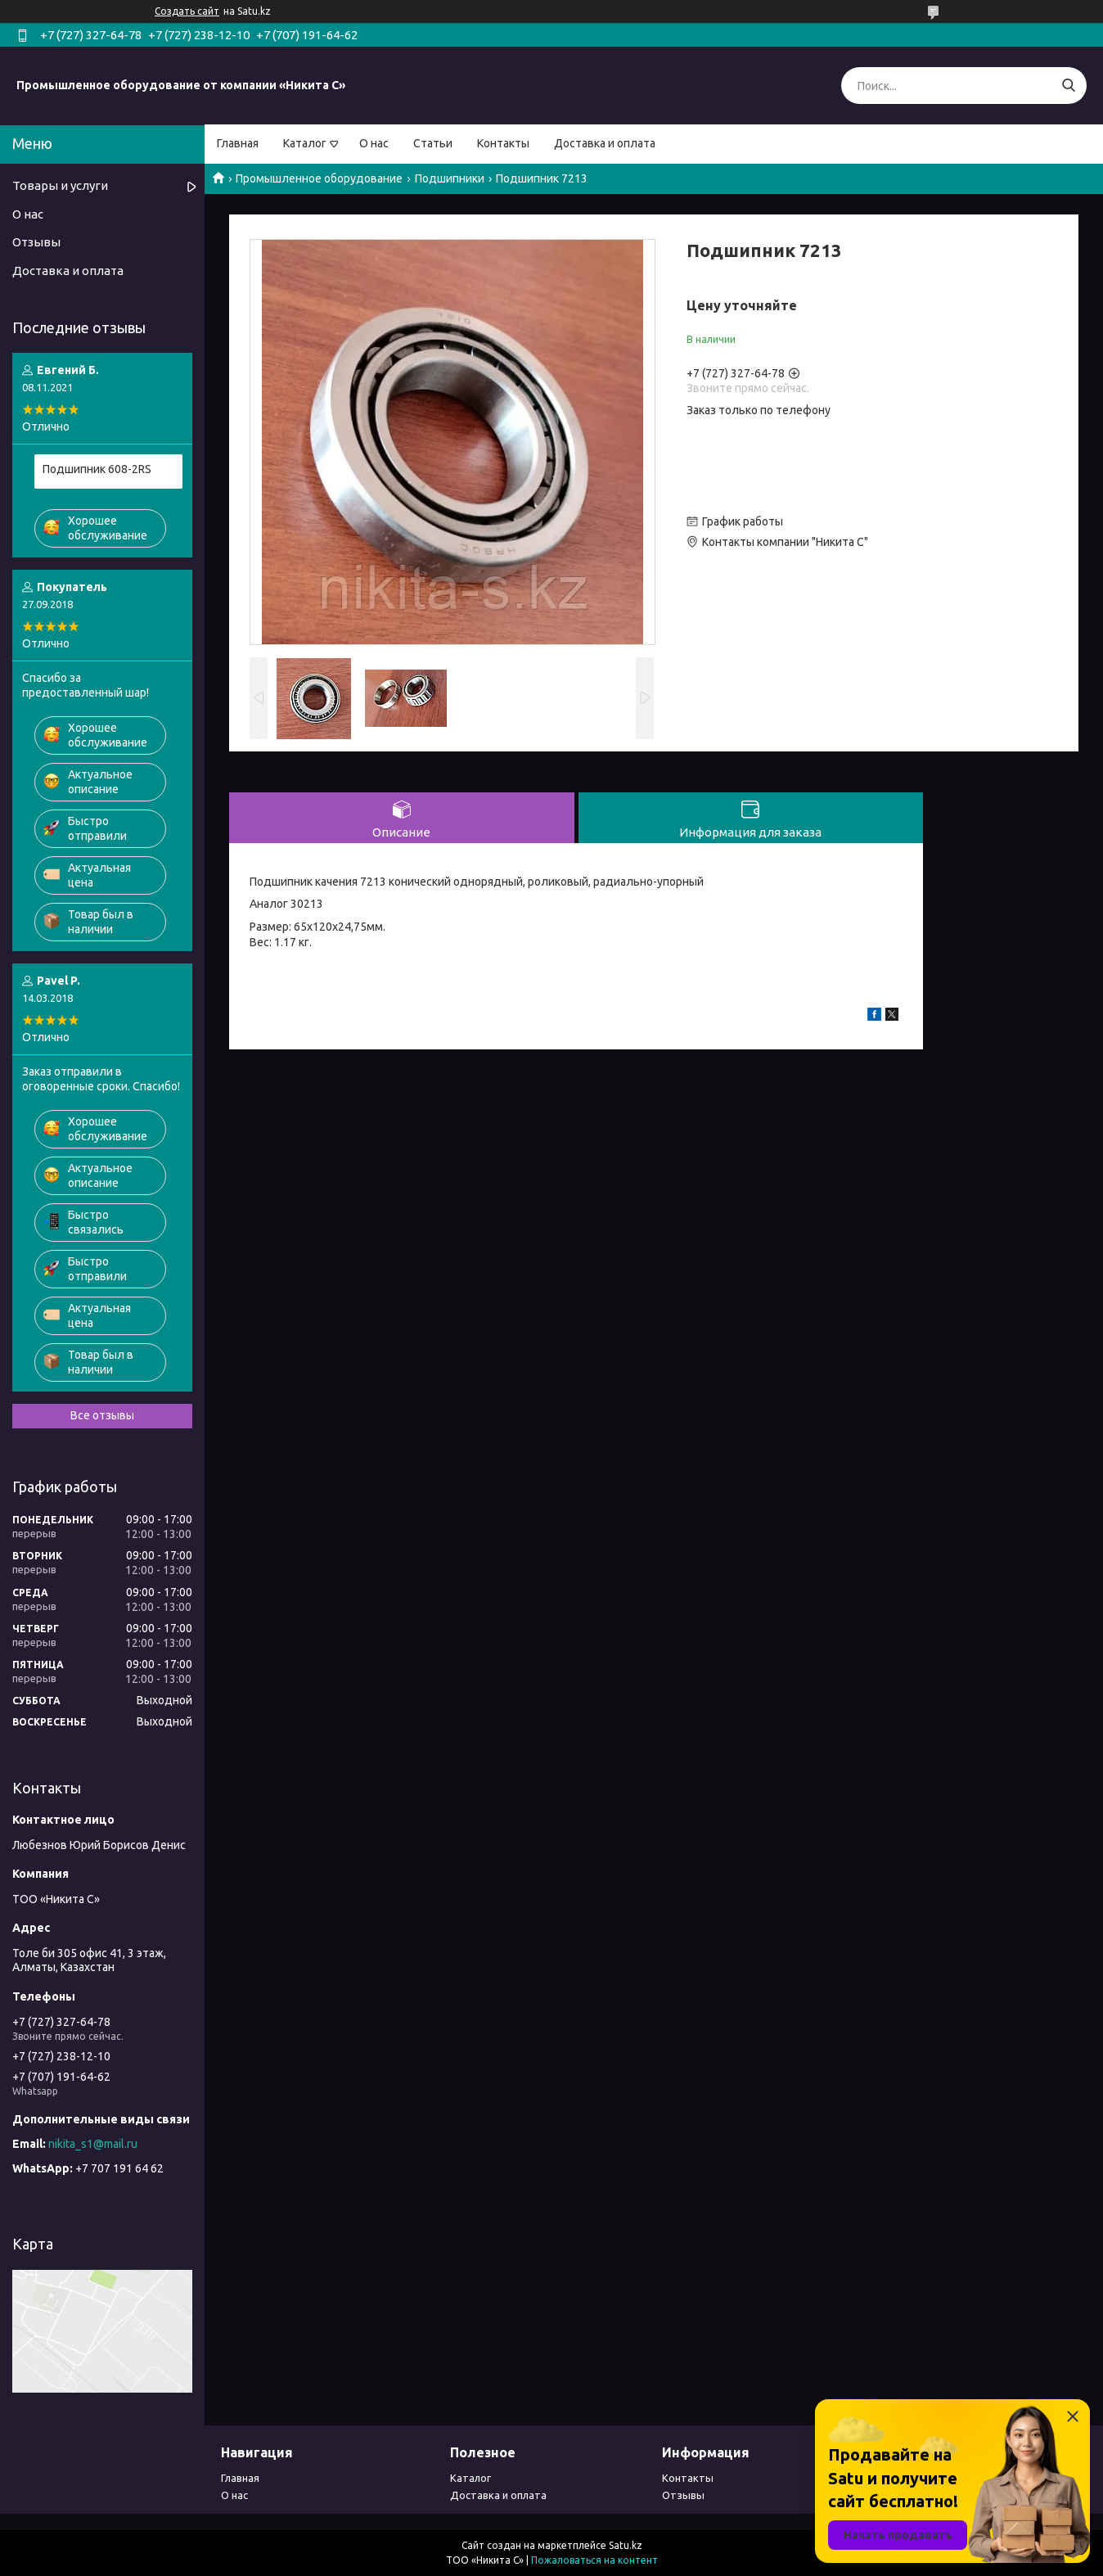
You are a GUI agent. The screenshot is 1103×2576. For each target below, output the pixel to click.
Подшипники (449, 178)
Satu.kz (625, 2545)
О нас (374, 143)
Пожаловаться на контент (594, 2560)
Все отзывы (102, 1415)
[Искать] (1068, 85)
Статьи (432, 143)
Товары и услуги (60, 185)
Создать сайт (187, 11)
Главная (238, 143)
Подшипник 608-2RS (97, 469)
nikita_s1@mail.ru (92, 2143)
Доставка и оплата (604, 143)
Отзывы (36, 242)
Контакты (503, 143)
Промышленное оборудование (319, 178)
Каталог (304, 143)
